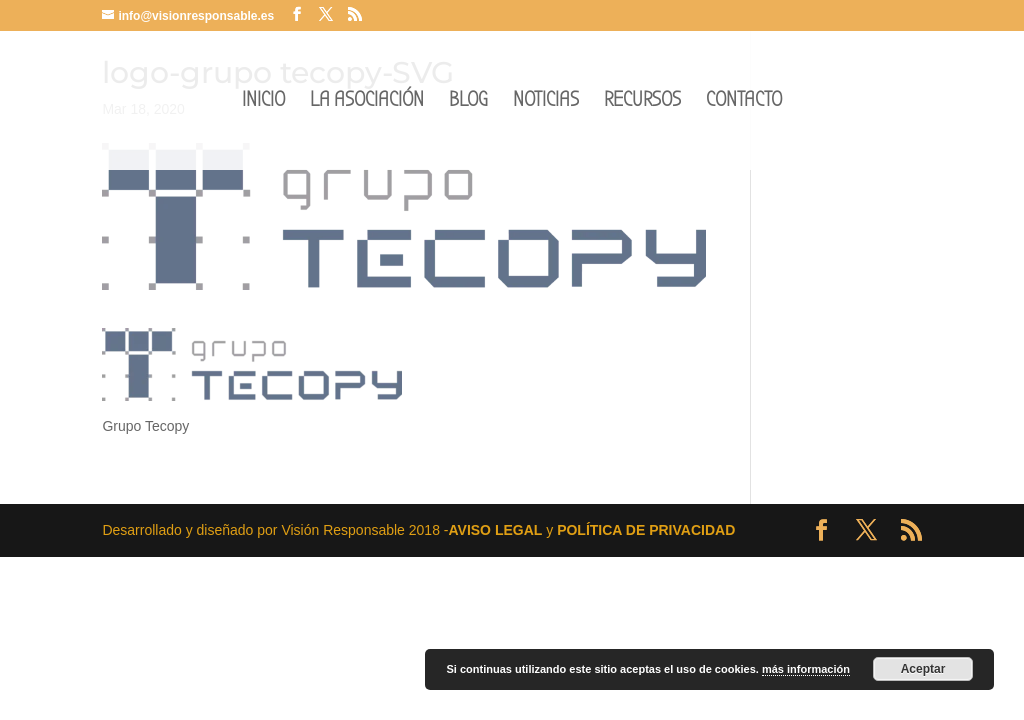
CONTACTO (744, 102)
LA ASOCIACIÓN (367, 102)
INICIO (263, 102)
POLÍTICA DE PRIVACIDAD (646, 530)
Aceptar (923, 669)
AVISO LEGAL (495, 530)
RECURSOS (642, 102)
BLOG (468, 102)
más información (806, 669)
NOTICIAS (546, 102)
